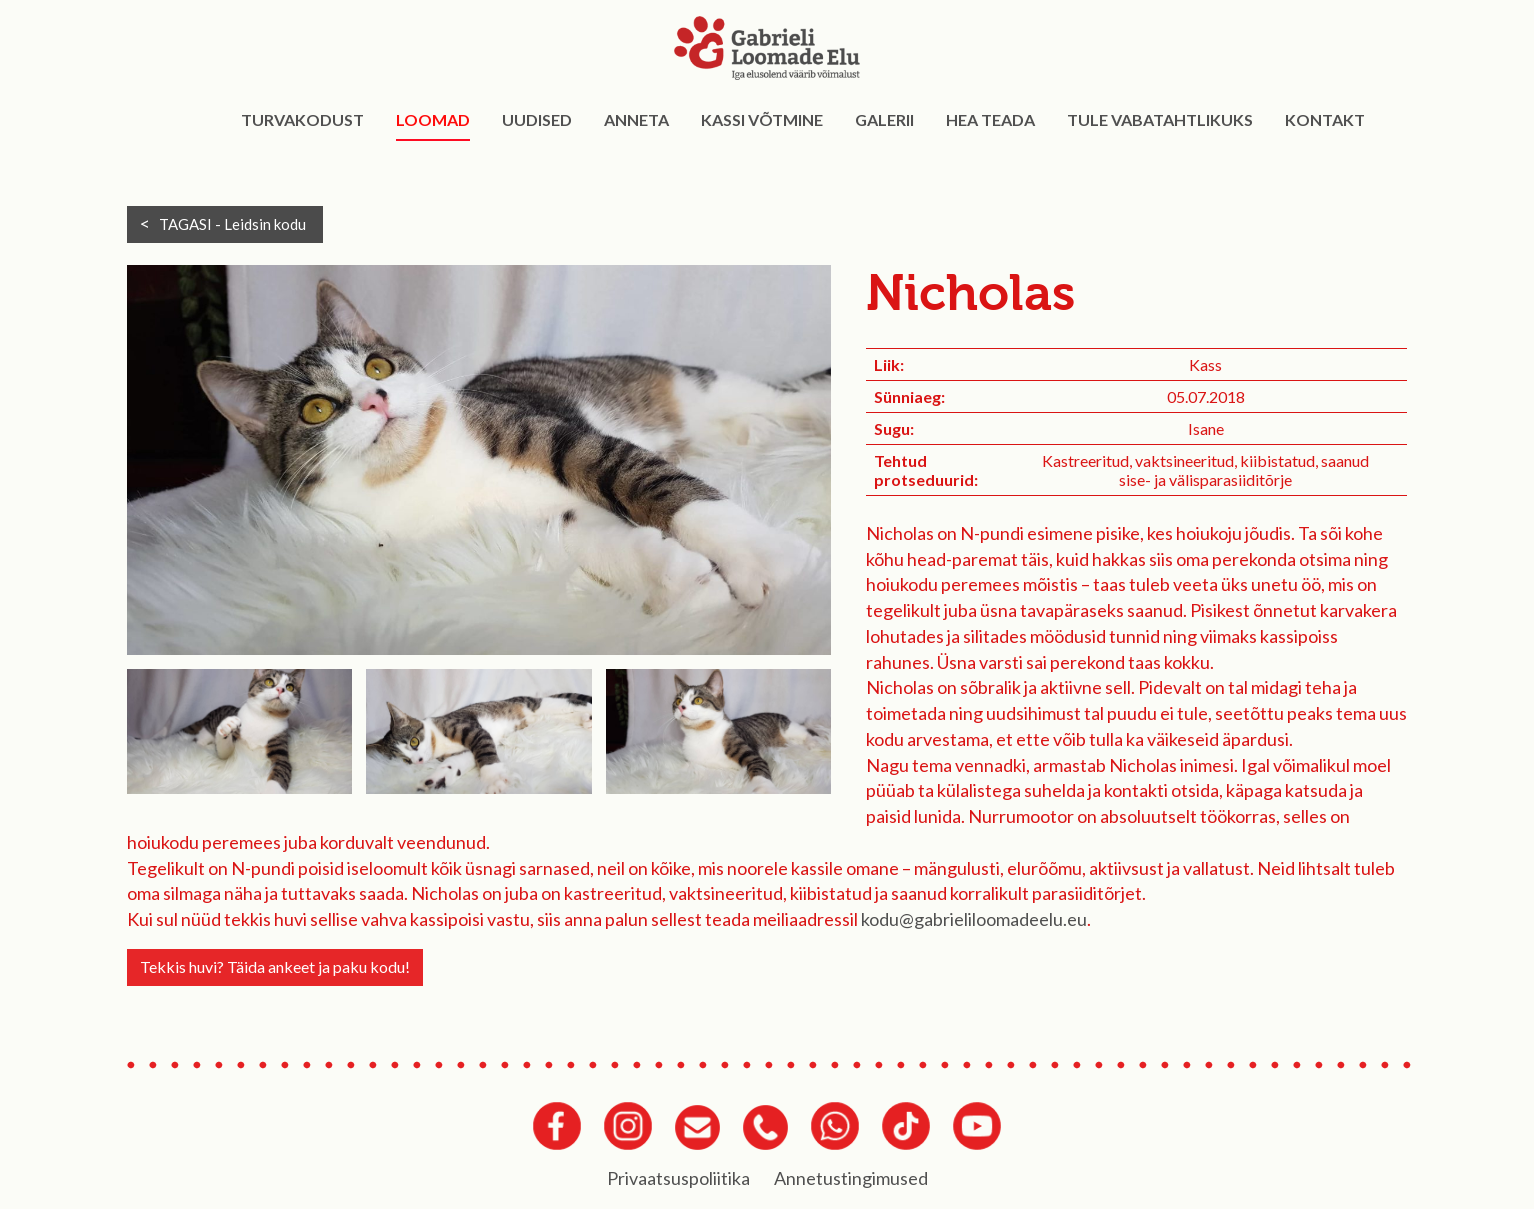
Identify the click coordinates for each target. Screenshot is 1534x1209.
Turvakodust (302, 119)
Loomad (433, 119)
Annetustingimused (851, 1178)
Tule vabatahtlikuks (1160, 119)
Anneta (636, 119)
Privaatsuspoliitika (678, 1178)
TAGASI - (232, 224)
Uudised (537, 119)
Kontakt (1325, 119)
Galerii (884, 119)
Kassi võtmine (762, 119)
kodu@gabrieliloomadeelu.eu (974, 919)
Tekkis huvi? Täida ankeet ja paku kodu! (275, 966)
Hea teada (990, 119)
